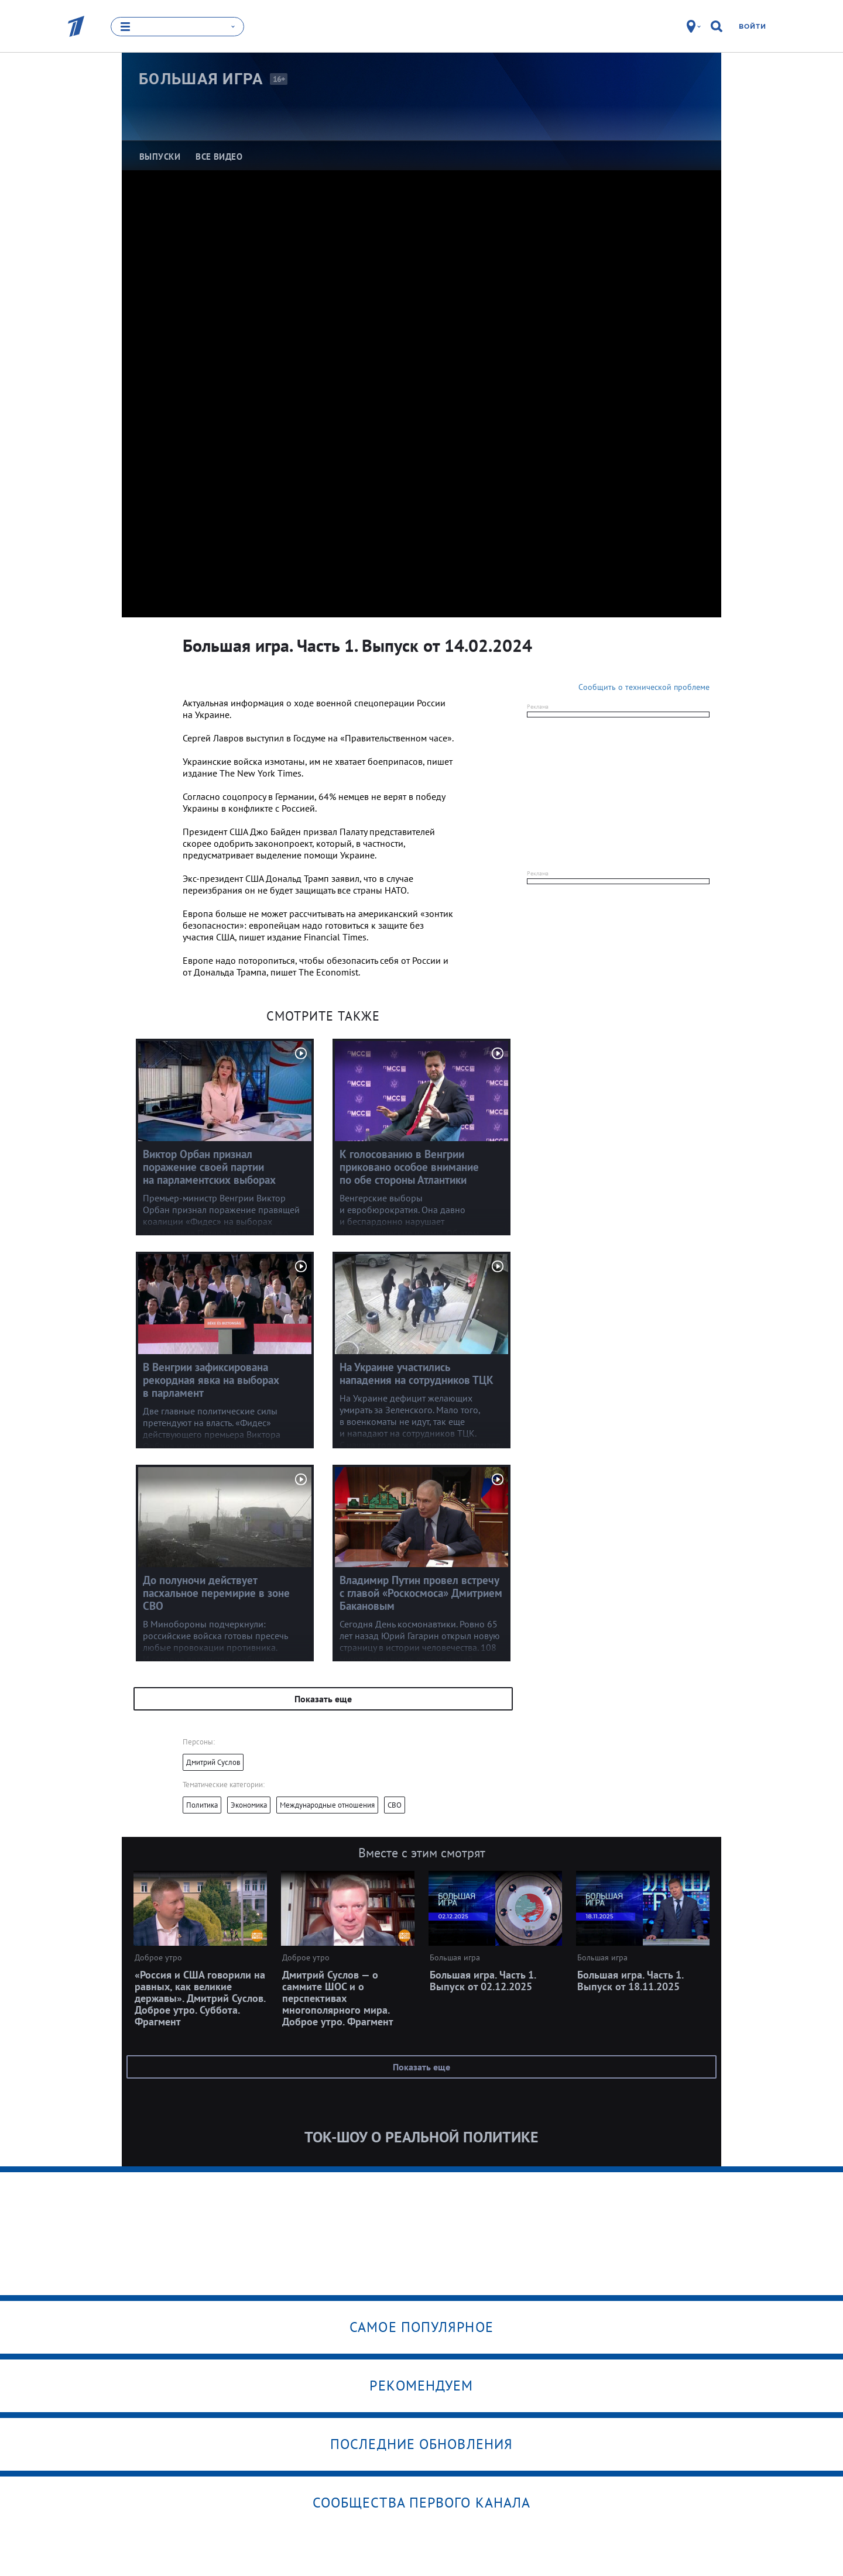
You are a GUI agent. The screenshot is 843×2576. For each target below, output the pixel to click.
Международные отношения (327, 1805)
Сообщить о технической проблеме (644, 687)
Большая (201, 79)
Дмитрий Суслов (213, 1762)
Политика (202, 1805)
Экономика (249, 1805)
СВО (395, 1805)
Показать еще (323, 1699)
